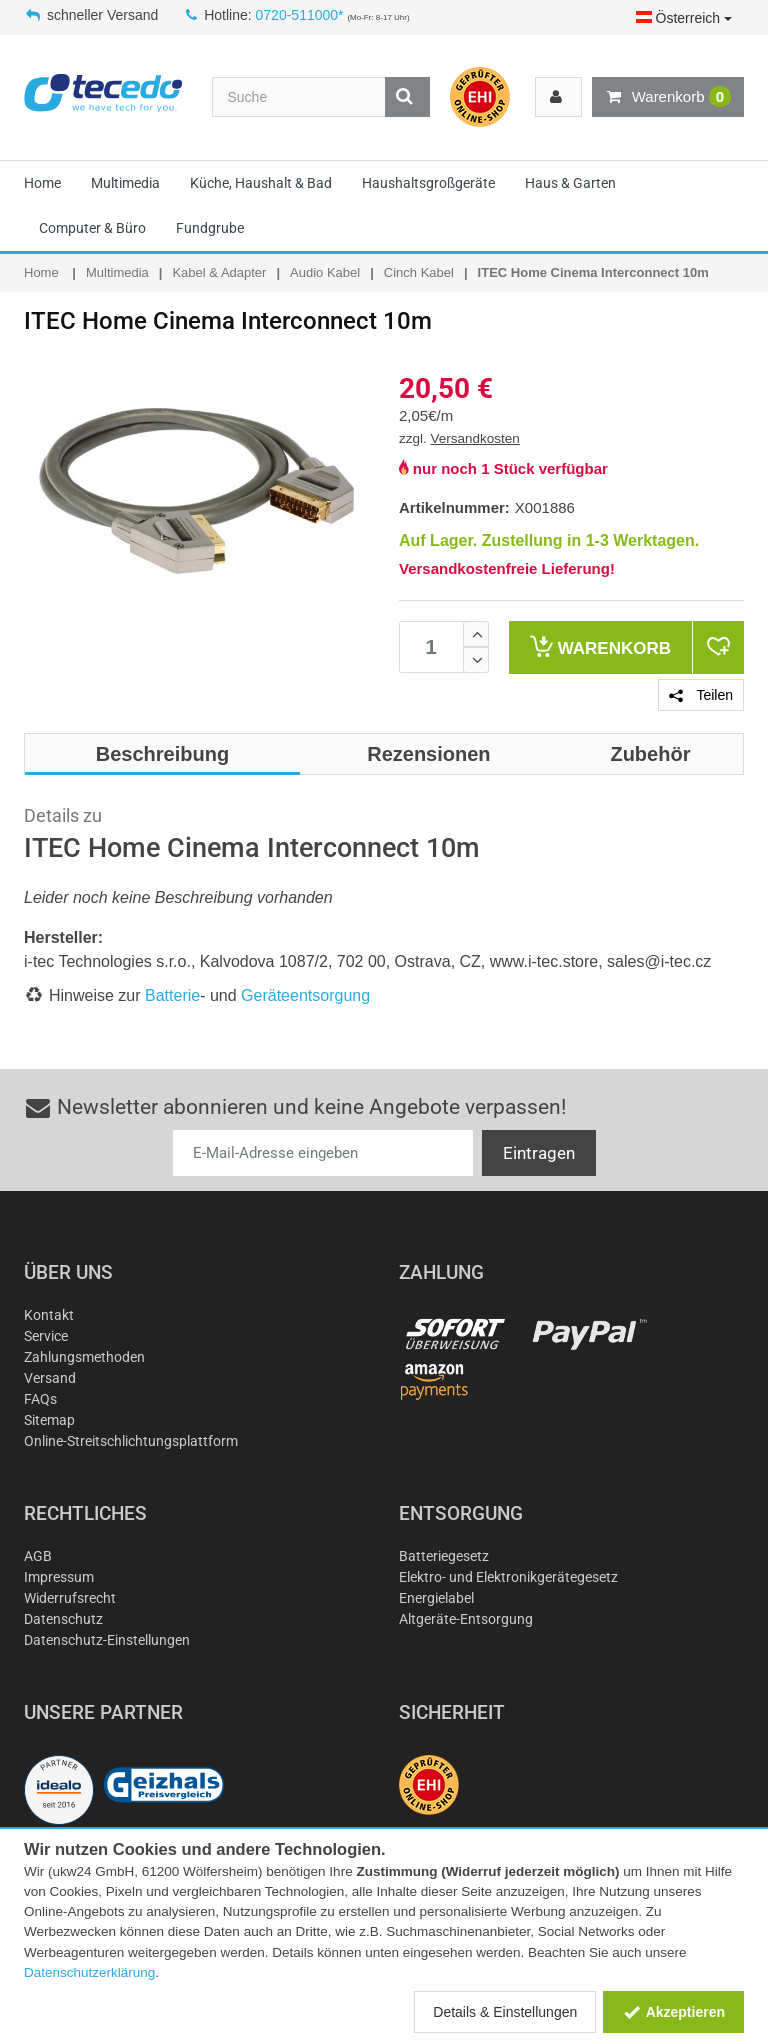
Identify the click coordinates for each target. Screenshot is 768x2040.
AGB (38, 1556)
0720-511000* (300, 15)
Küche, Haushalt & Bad (261, 183)
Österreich (684, 18)
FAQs (40, 1399)
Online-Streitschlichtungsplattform (131, 1441)
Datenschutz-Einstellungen (107, 1640)
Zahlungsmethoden (84, 1357)
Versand (50, 1378)
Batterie (172, 995)
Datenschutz (63, 1619)
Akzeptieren (673, 2012)
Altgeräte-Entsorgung (466, 1619)
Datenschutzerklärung (89, 1972)
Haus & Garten (570, 183)
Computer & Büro (92, 228)
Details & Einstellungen (505, 2012)
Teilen (701, 695)
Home (42, 183)
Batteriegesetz (444, 1556)
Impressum (59, 1577)
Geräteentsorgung (305, 995)
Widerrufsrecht (70, 1598)
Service (46, 1336)
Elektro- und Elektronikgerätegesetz (508, 1577)
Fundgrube (210, 228)
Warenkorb (668, 97)
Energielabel (436, 1598)
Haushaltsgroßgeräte (428, 183)
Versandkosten (475, 438)
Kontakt (49, 1315)
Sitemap (49, 1420)
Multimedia (125, 183)
